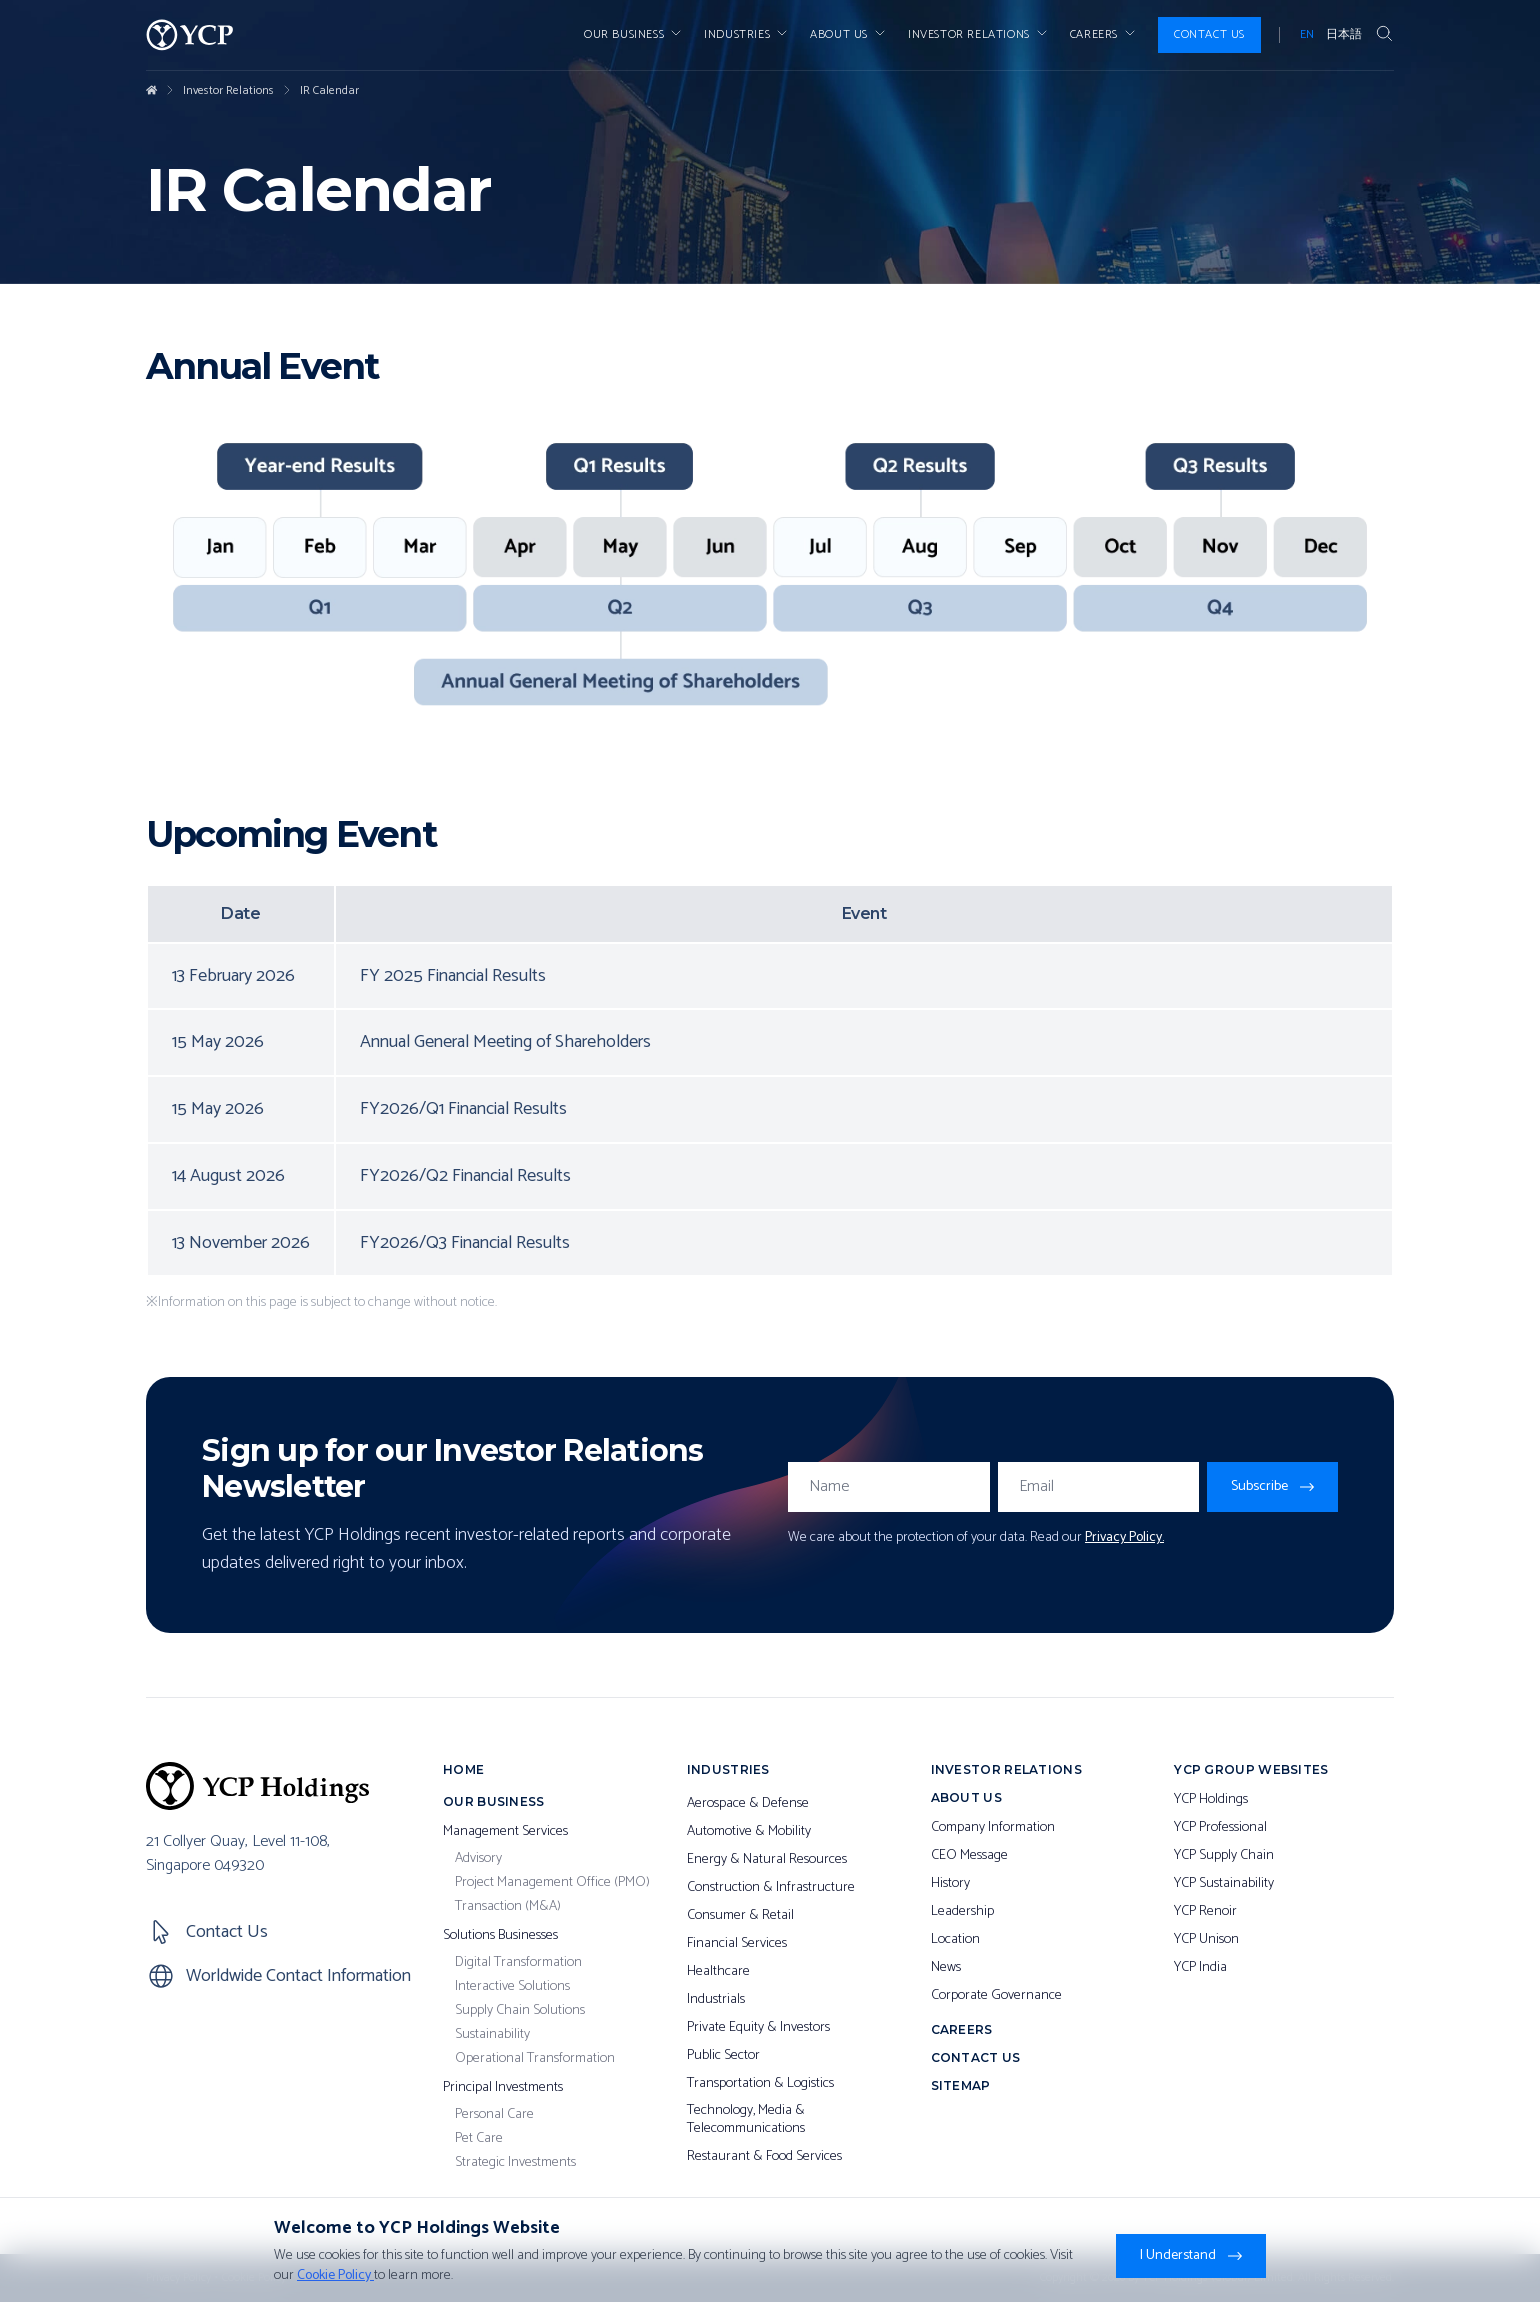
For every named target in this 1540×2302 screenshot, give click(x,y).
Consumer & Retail (740, 1916)
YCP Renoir (1205, 1912)
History (950, 1884)
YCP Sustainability (1224, 1884)
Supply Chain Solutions (520, 2011)
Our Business (634, 35)
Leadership (962, 1912)
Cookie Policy (335, 2275)
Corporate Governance (996, 1996)
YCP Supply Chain (1224, 1856)
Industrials (716, 2000)
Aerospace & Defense (748, 1804)
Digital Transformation (518, 1963)
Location (955, 1940)
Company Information (993, 1828)
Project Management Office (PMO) (552, 1883)
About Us (849, 35)
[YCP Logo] (190, 35)
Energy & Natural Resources (767, 1860)
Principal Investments (503, 2088)
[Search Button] (1384, 35)
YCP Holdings (1211, 1800)
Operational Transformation (535, 2059)
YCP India (1200, 1968)
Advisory (478, 1859)
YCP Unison (1206, 1940)
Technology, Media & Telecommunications (746, 2119)
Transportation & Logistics (760, 2084)
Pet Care (479, 2139)
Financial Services (737, 1944)
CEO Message (969, 1856)
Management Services (505, 1832)
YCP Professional (1220, 1828)
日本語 (1344, 35)
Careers (1104, 35)
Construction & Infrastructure (771, 1888)
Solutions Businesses (500, 1936)
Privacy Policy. (1124, 1537)
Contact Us (1209, 34)
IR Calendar (329, 91)
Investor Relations (228, 91)
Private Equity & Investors (758, 2028)
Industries (747, 35)
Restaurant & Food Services (764, 2157)
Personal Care (494, 2115)
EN (1307, 35)
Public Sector (723, 2056)
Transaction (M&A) (508, 1907)
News (946, 1968)
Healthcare (718, 1972)
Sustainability (492, 2035)
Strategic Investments (515, 2163)
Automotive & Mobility (749, 1832)
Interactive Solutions (512, 1987)
